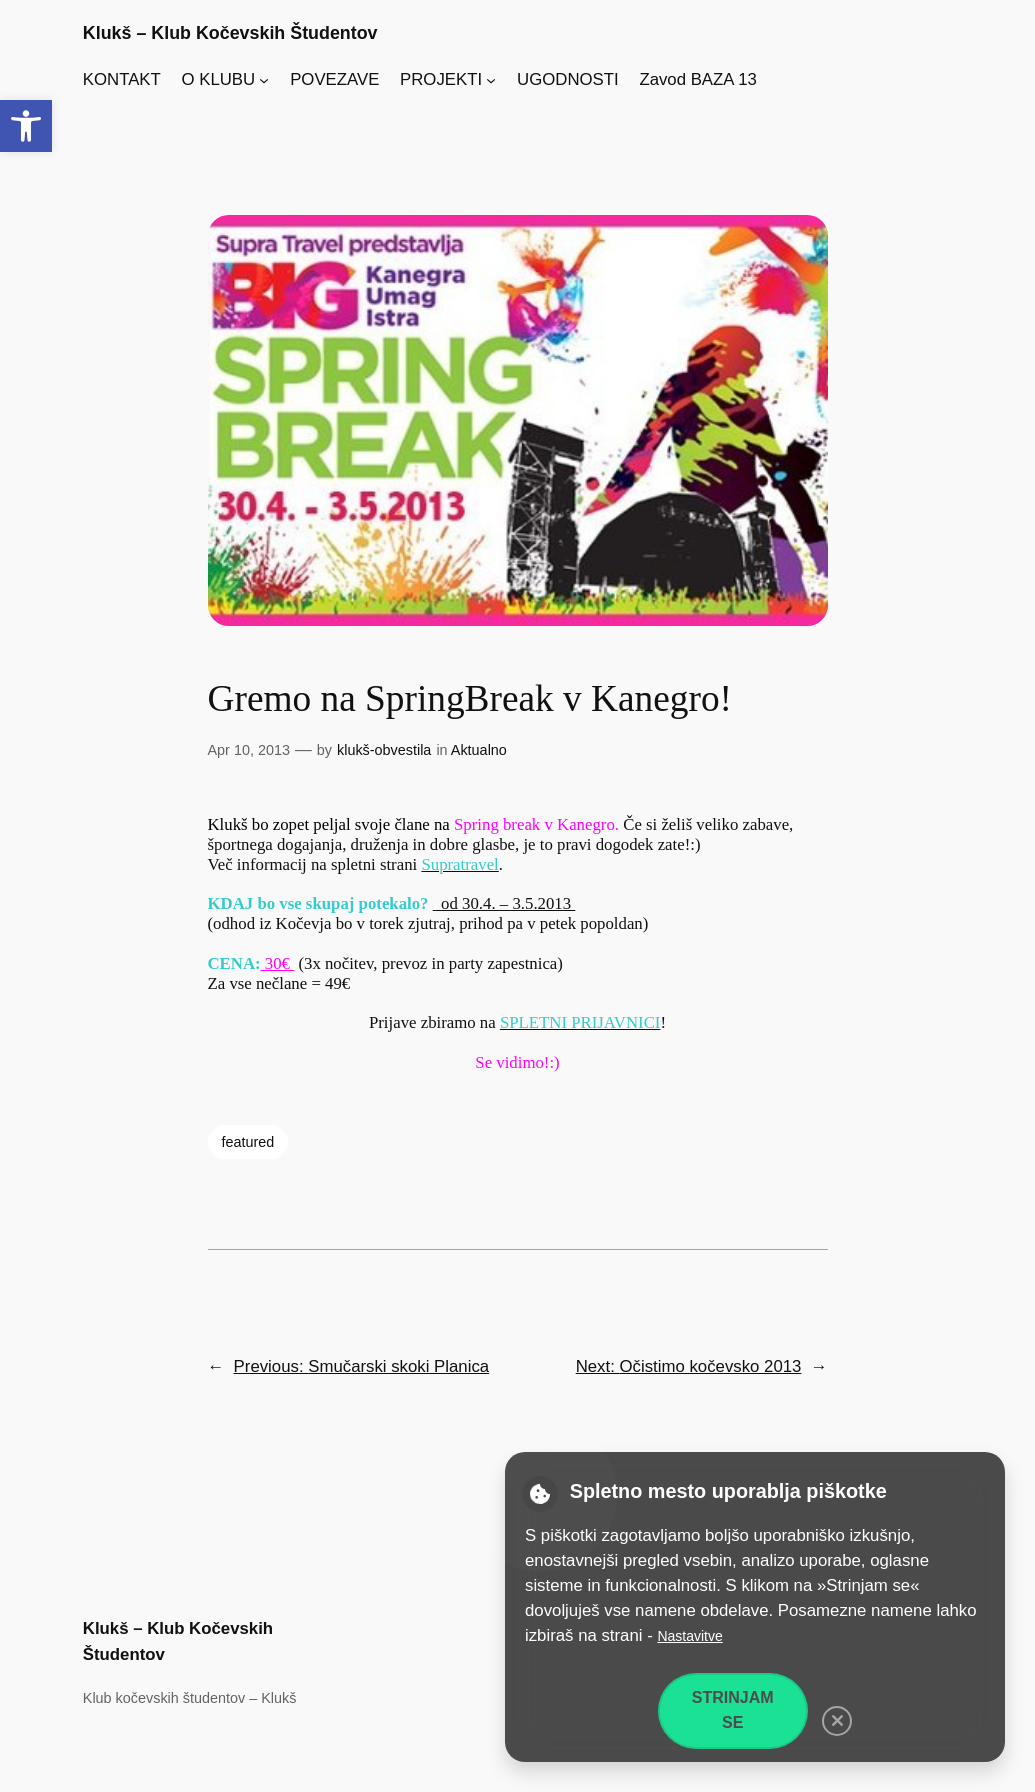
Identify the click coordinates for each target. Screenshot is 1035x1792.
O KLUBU (219, 79)
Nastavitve (689, 1636)
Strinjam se (733, 1710)
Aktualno (479, 750)
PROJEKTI (441, 79)
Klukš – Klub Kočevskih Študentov (230, 33)
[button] (26, 126)
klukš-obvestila (384, 750)
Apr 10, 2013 (249, 750)
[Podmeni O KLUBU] (264, 80)
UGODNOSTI (568, 79)
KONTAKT (122, 79)
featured (248, 1142)
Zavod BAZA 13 (698, 79)
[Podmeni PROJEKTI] (491, 80)
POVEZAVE (334, 79)
